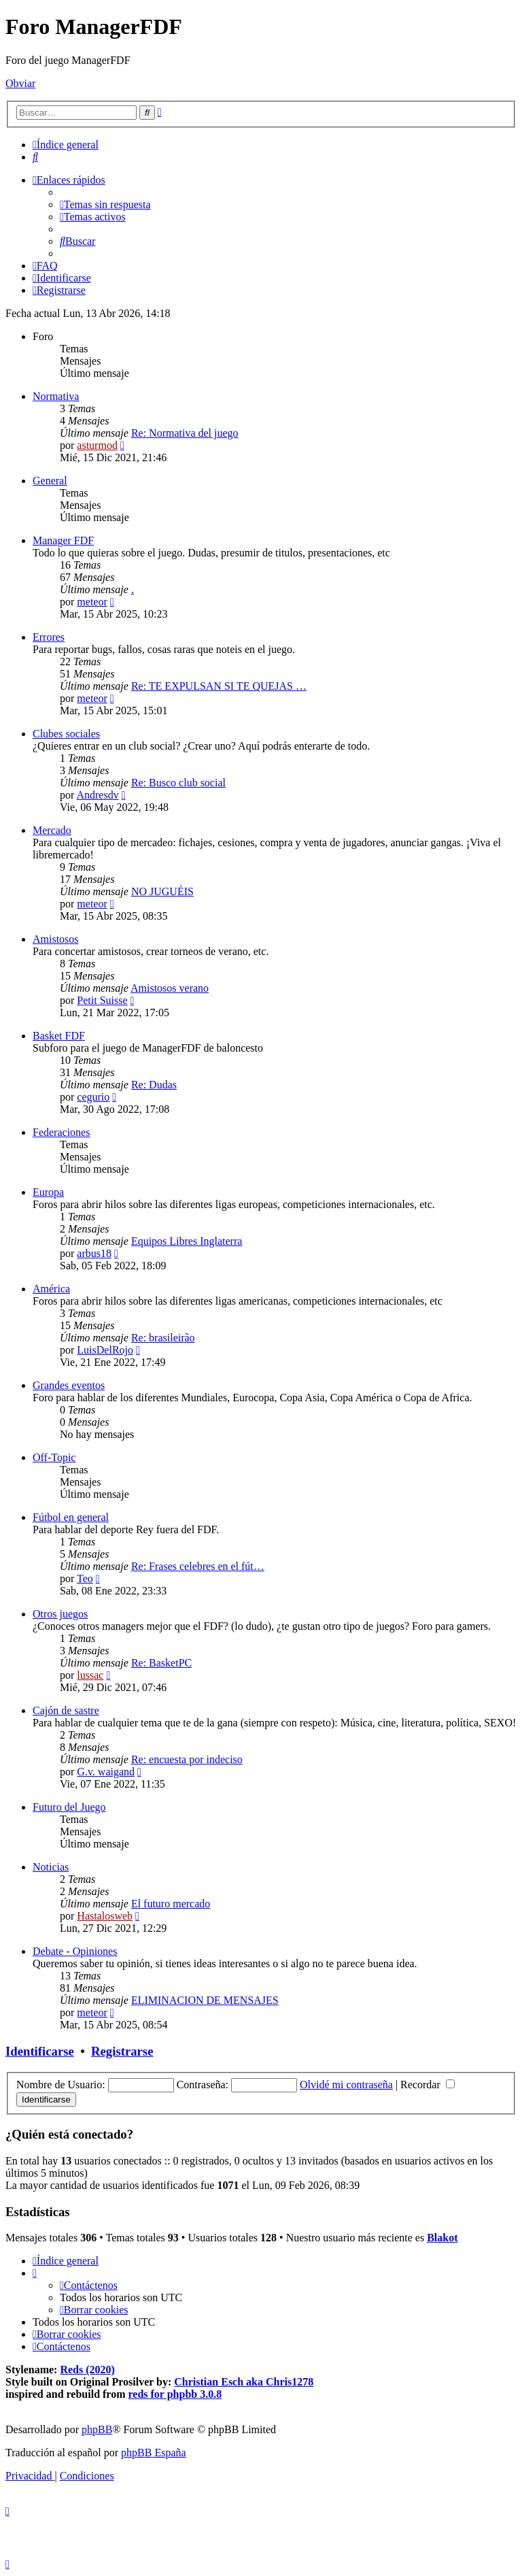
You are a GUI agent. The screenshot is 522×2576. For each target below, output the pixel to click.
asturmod (97, 445)
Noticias (51, 1867)
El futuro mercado (170, 1903)
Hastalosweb (105, 1916)
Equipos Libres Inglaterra (187, 1241)
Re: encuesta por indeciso (187, 1759)
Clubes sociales (66, 733)
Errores (49, 637)
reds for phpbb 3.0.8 (175, 2394)
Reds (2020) (87, 2369)
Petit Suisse (102, 1000)
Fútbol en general (71, 1517)
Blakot (442, 2237)
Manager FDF (63, 540)
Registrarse (122, 2051)
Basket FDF (59, 1035)
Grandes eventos (69, 1385)
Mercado (52, 830)
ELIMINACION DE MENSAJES (205, 2000)
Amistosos (56, 939)
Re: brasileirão (163, 1337)
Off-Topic (54, 1457)
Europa (48, 1192)
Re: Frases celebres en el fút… (197, 1566)
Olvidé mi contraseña (346, 2084)
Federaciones (61, 1132)
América (51, 1288)
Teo (85, 1578)
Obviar (20, 83)
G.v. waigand (106, 1771)
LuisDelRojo (105, 1350)
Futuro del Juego (69, 1807)
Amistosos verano (169, 988)
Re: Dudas (154, 1084)
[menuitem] (35, 157)
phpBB (97, 2429)
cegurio (93, 1097)
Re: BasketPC (161, 1663)
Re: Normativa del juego (185, 433)
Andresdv (97, 795)
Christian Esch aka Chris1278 (243, 2382)
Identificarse (39, 2051)
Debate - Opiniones (75, 1951)
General (50, 480)
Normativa (56, 396)
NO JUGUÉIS (162, 891)
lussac (90, 1675)
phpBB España (153, 2452)
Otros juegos (60, 1614)
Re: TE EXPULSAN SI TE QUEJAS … (219, 686)
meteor (92, 601)
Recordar (427, 2084)
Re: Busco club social (178, 782)
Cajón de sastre (66, 1710)
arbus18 (94, 1253)
